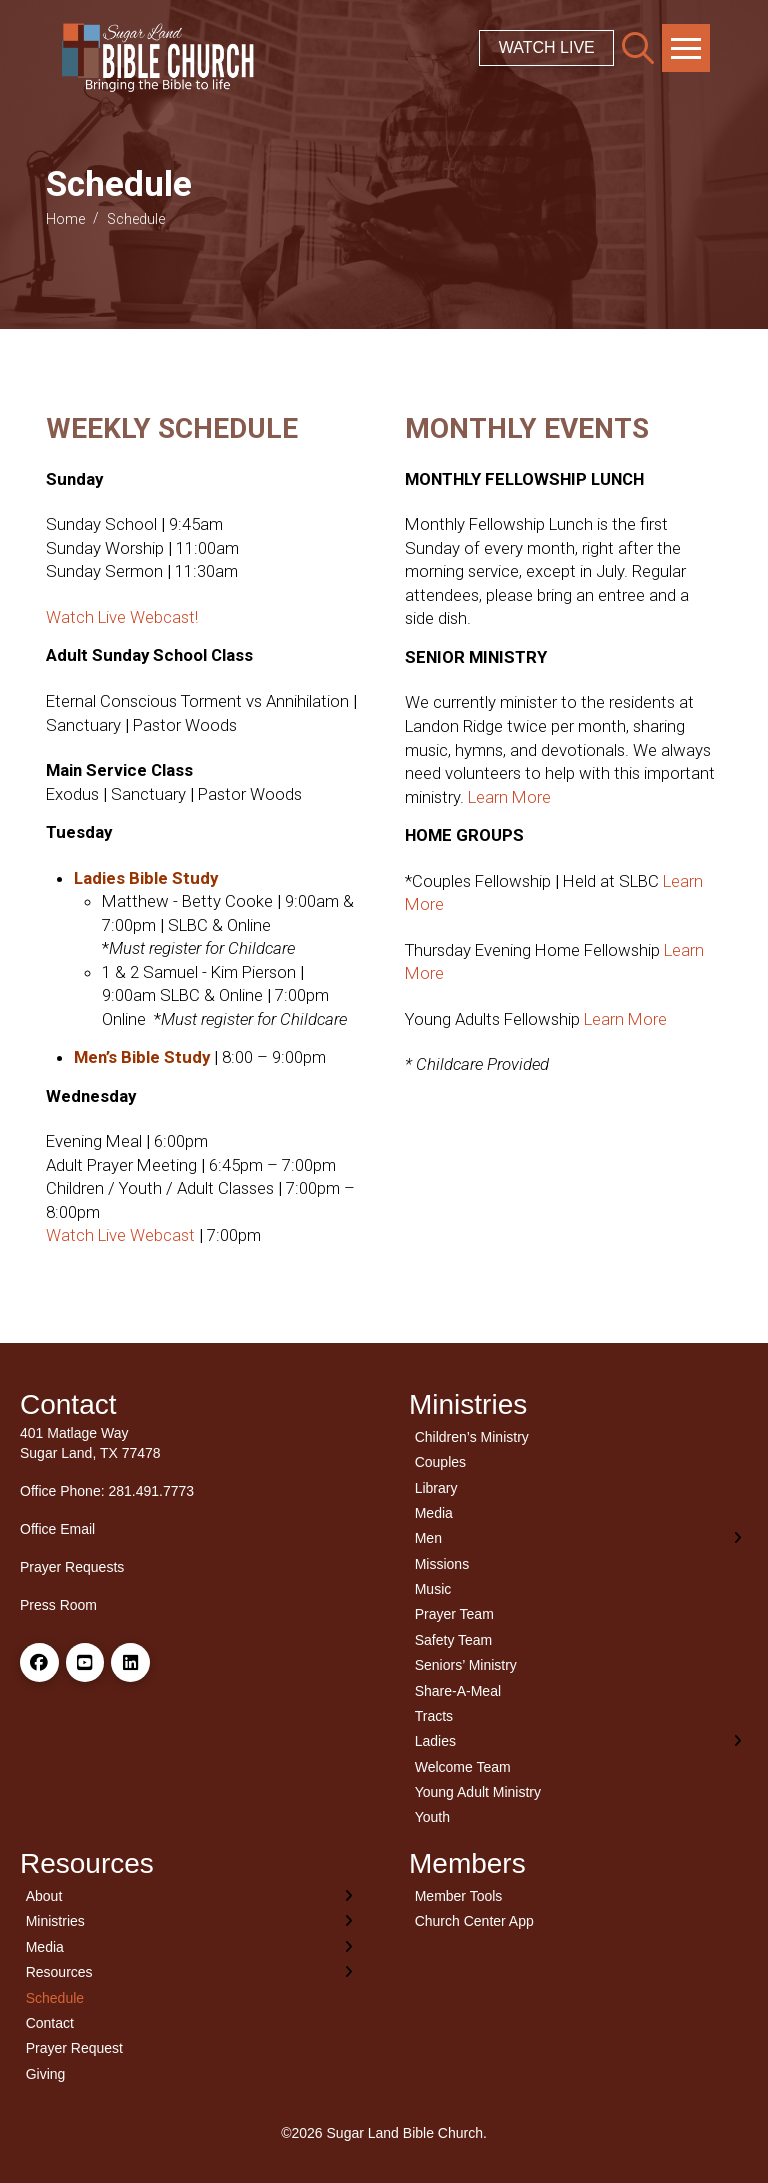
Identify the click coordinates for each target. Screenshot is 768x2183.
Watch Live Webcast (120, 1235)
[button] (638, 48)
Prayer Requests (72, 1567)
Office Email (57, 1529)
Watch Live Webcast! (122, 617)
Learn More (509, 797)
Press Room (58, 1605)
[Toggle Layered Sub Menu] (578, 1538)
